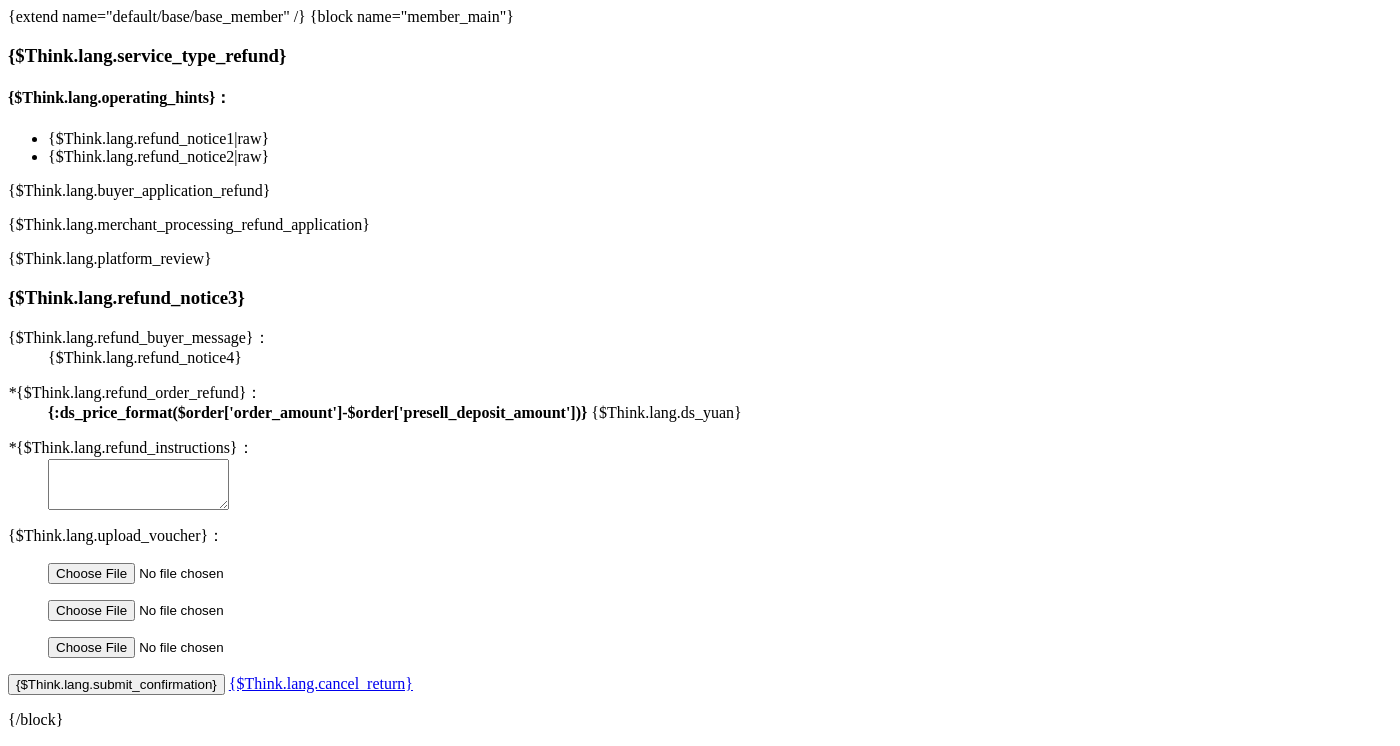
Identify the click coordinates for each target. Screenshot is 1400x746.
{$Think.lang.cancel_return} (321, 692)
